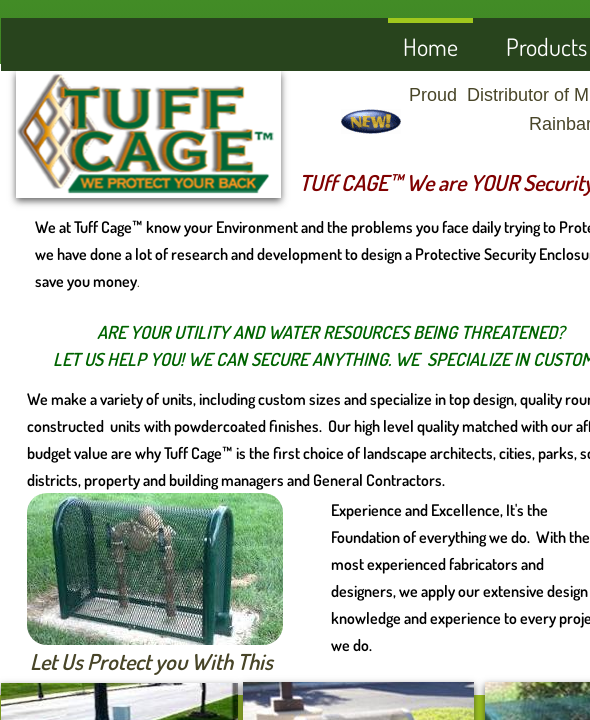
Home (430, 46)
